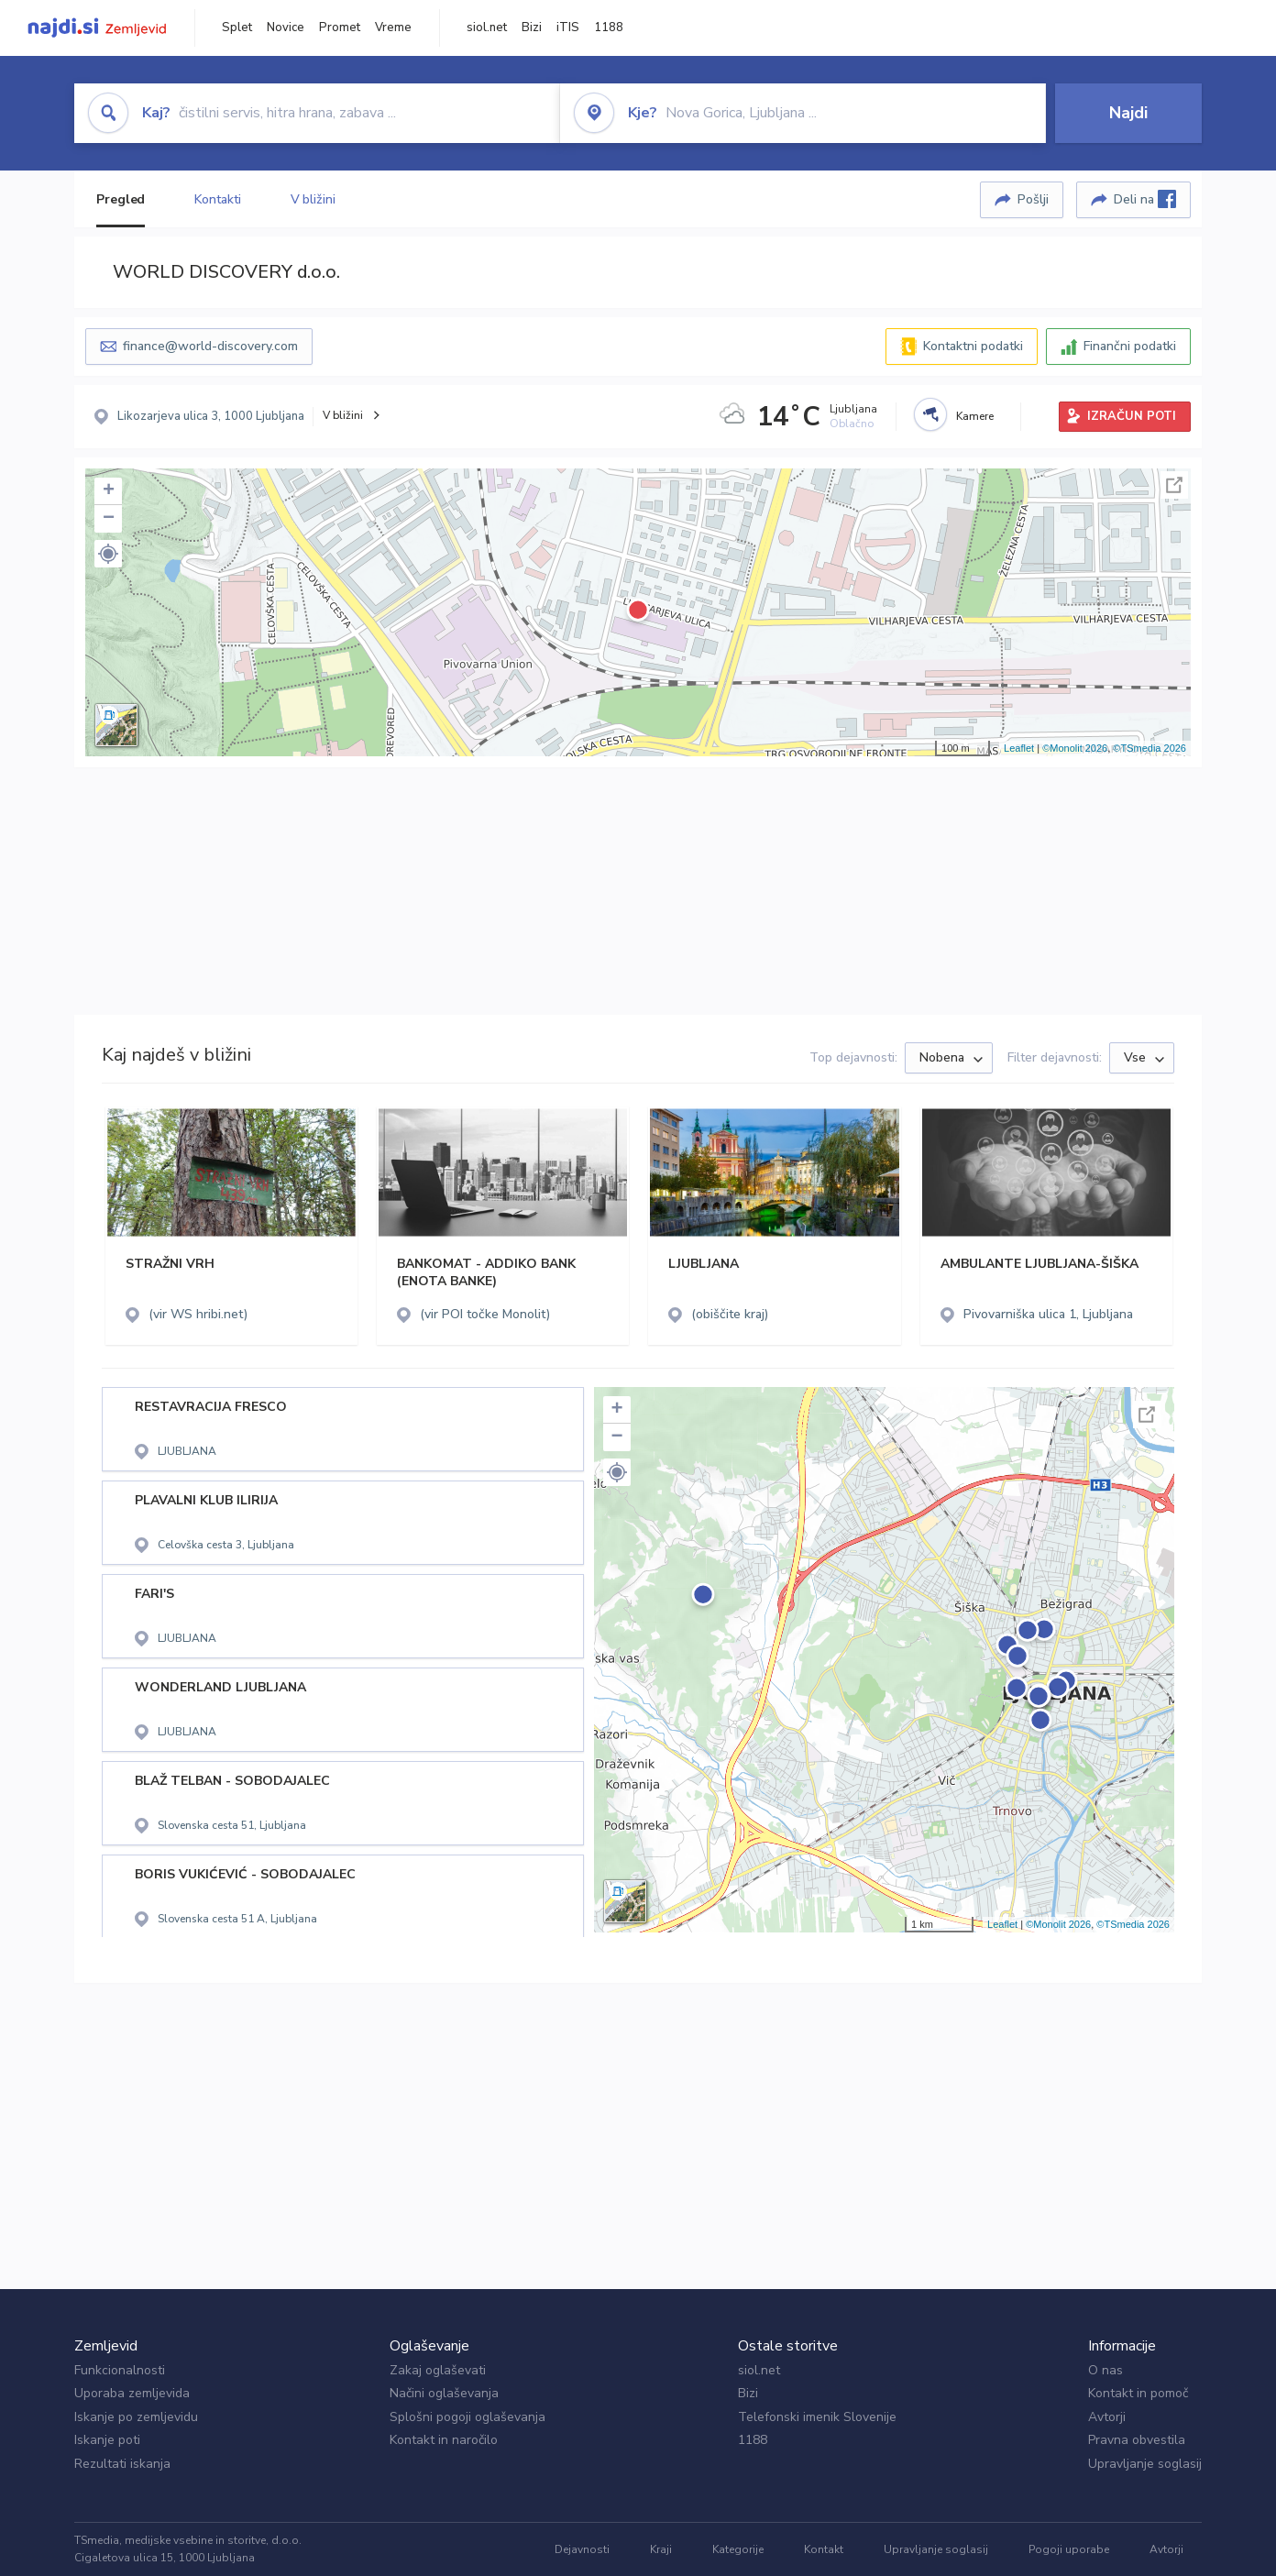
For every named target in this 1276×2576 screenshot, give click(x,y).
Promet (339, 27)
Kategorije (738, 2549)
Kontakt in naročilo (444, 2440)
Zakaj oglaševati (438, 2370)
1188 (608, 27)
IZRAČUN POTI (1131, 416)
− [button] (109, 519)
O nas (1105, 2370)
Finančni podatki (1130, 346)
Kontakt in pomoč (1138, 2393)
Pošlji (1033, 199)
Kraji (661, 2549)
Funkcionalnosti (119, 2370)
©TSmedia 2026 (1149, 748)
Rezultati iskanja (122, 2463)
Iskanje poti (107, 2440)
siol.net (487, 27)
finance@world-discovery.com (210, 346)
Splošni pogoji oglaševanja (467, 2417)
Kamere (975, 416)
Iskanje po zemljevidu (136, 2417)
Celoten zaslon (1174, 485)
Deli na (1145, 199)
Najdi (1128, 113)
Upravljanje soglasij (1145, 2463)
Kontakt (823, 2549)
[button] (108, 553)
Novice (285, 27)
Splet (237, 27)
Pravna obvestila (1136, 2440)
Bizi (532, 27)
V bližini (313, 199)
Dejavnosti (582, 2549)
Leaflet (1019, 748)
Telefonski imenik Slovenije (817, 2417)
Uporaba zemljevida (132, 2393)
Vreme (393, 27)
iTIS (567, 27)
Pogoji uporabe (1068, 2549)
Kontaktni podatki (973, 346)
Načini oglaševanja (444, 2393)
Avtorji (1107, 2417)
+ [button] (109, 491)
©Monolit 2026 (1074, 748)
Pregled (120, 199)
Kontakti (217, 199)
